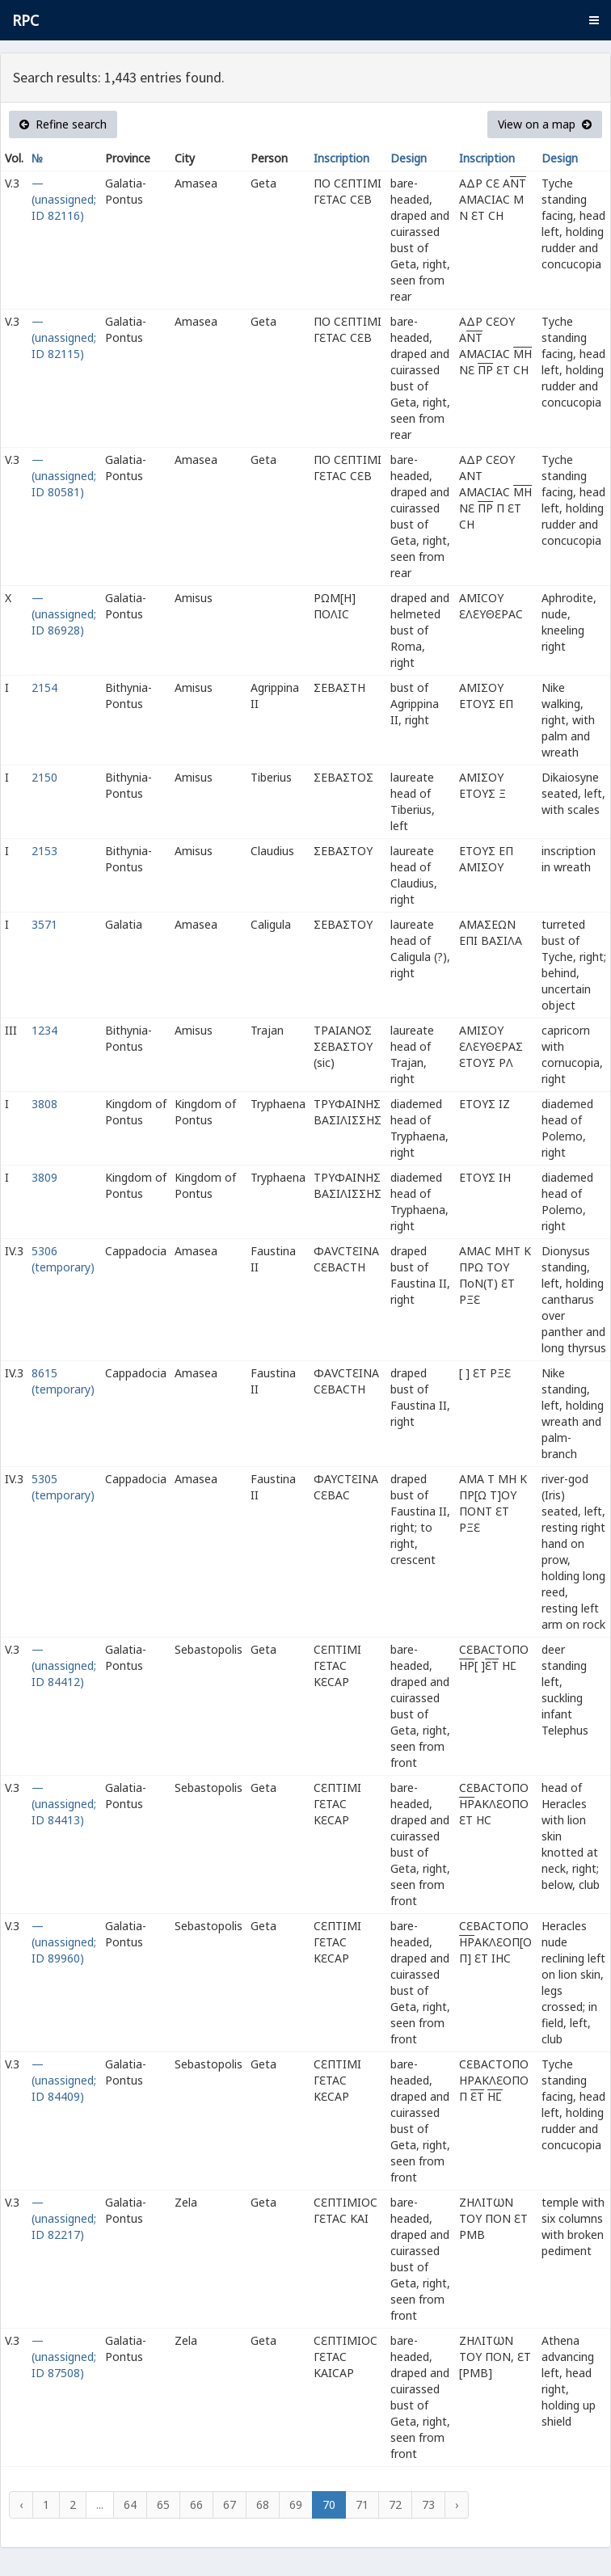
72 (395, 2504)
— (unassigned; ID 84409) (64, 2080)
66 (196, 2504)
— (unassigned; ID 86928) (64, 614)
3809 (44, 1177)
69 (295, 2504)
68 (262, 2504)
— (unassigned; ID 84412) (64, 1665)
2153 (44, 850)
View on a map (545, 124)
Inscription (341, 158)
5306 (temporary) (63, 1259)
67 (229, 2504)
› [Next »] (456, 2504)
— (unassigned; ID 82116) (64, 199)
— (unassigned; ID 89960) (64, 1942)
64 (130, 2504)
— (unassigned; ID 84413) (64, 1804)
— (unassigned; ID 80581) (64, 476)
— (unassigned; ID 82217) (64, 2218)
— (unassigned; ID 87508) (64, 2356)
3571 (44, 924)
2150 (44, 777)
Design (408, 158)
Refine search (63, 124)
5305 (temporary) (63, 1487)
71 (362, 2504)
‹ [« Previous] (21, 2504)
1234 (44, 1030)
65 (163, 2504)
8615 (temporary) (63, 1381)
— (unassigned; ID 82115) (64, 337)
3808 (44, 1103)
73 (428, 2504)
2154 (44, 687)
